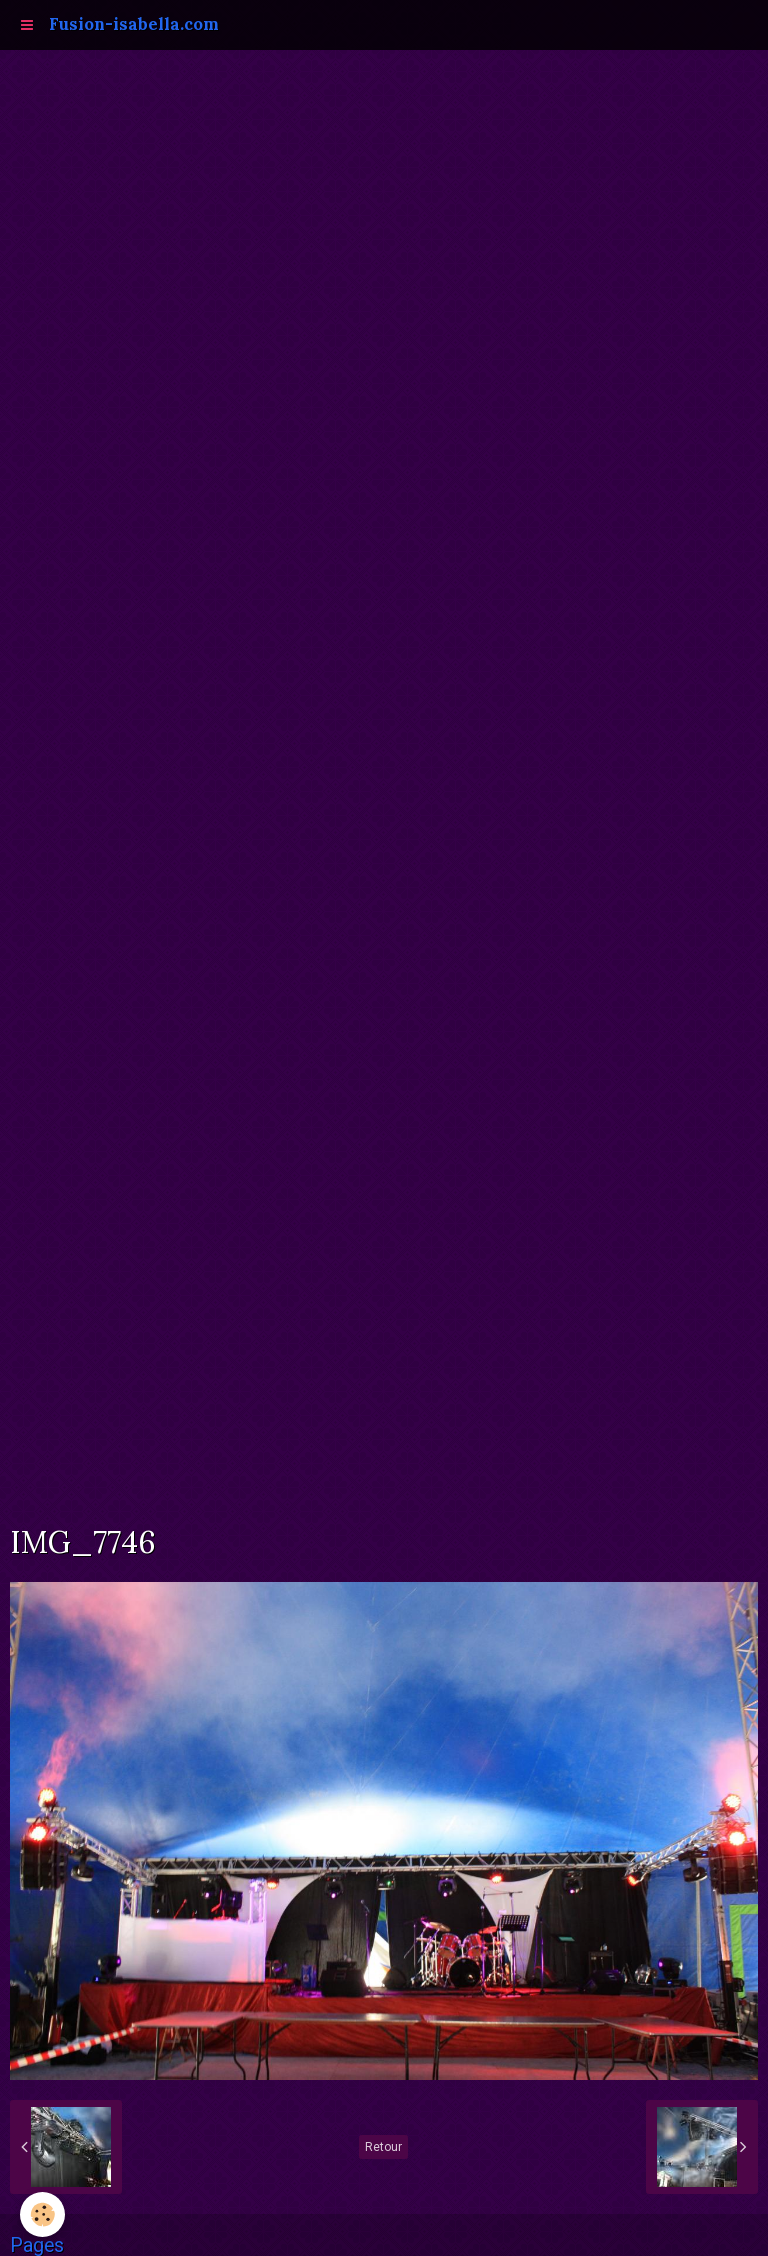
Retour (383, 2147)
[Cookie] (42, 2214)
